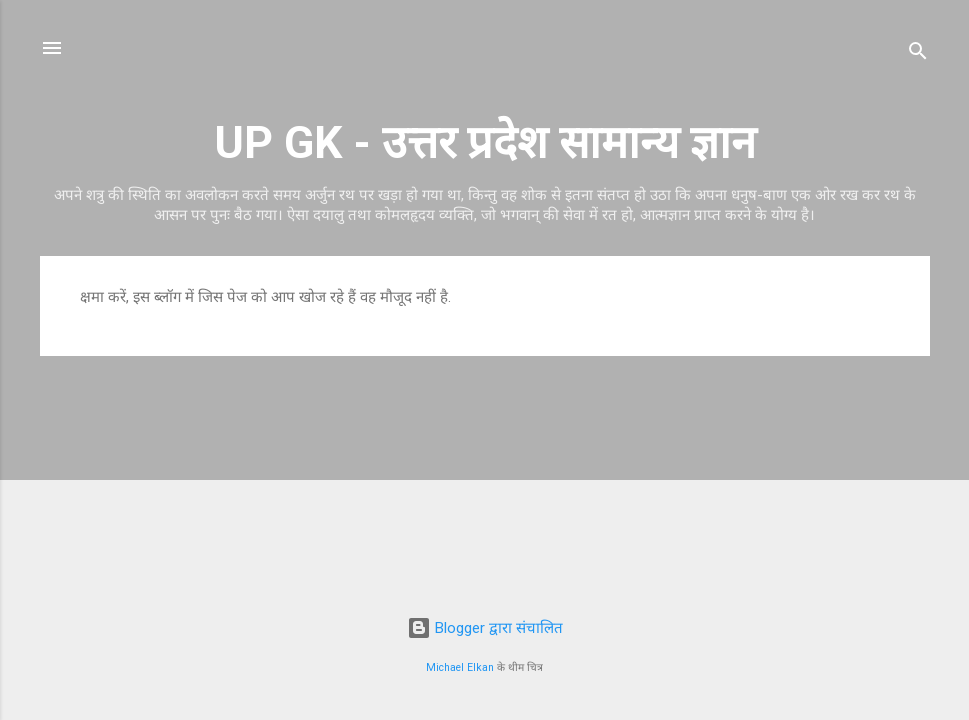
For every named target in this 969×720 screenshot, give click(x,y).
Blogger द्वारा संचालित (485, 628)
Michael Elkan (460, 667)
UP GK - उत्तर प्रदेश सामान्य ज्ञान (485, 142)
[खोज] (918, 54)
